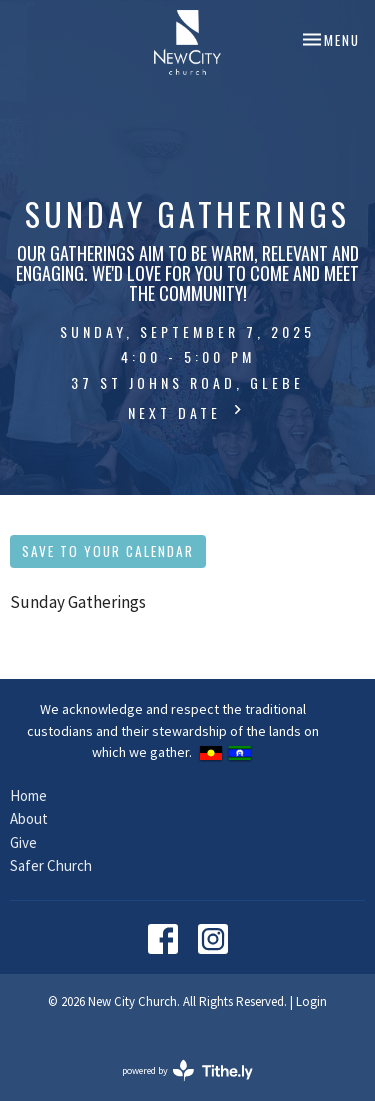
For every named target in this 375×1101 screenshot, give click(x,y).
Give (23, 842)
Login (311, 1001)
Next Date (187, 411)
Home (28, 795)
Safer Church (51, 865)
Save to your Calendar (108, 551)
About (29, 818)
